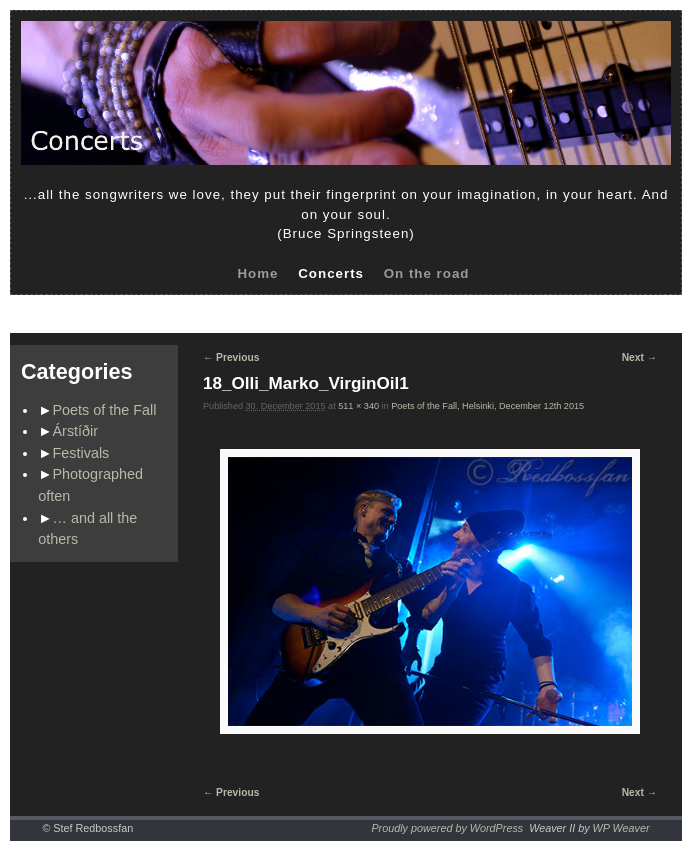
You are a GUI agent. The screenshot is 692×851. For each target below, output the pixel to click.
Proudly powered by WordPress (447, 828)
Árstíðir (76, 431)
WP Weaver (621, 828)
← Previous (231, 357)
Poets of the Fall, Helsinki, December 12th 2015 (487, 406)
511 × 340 (358, 406)
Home (257, 273)
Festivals (81, 453)
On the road (427, 273)
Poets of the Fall (105, 410)
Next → (639, 357)
